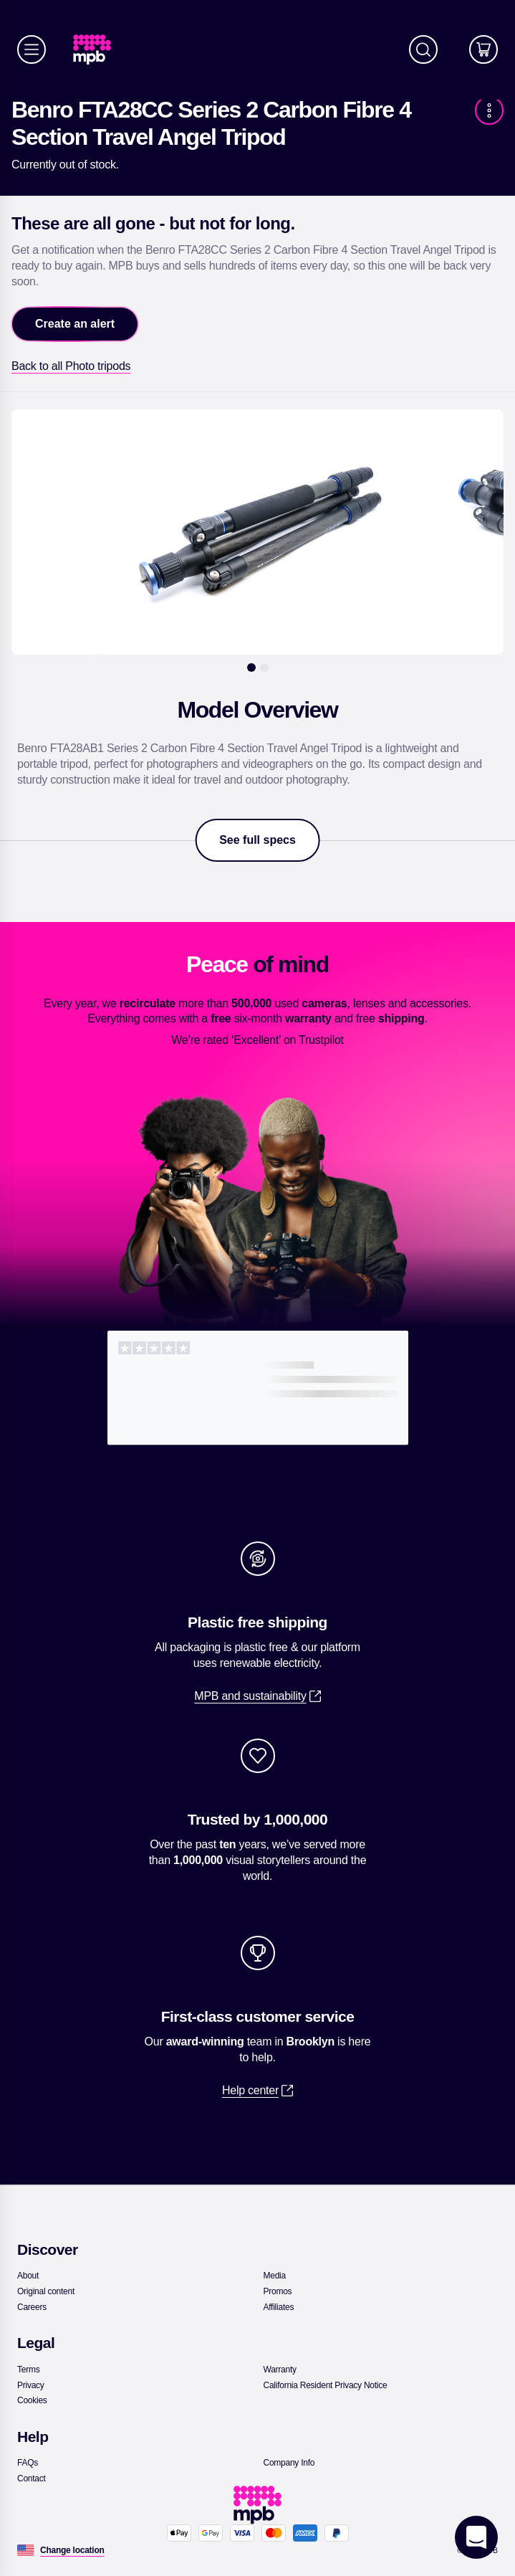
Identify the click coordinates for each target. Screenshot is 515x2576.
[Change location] (72, 2550)
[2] (264, 667)
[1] (251, 667)
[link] (97, 49)
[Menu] (31, 49)
